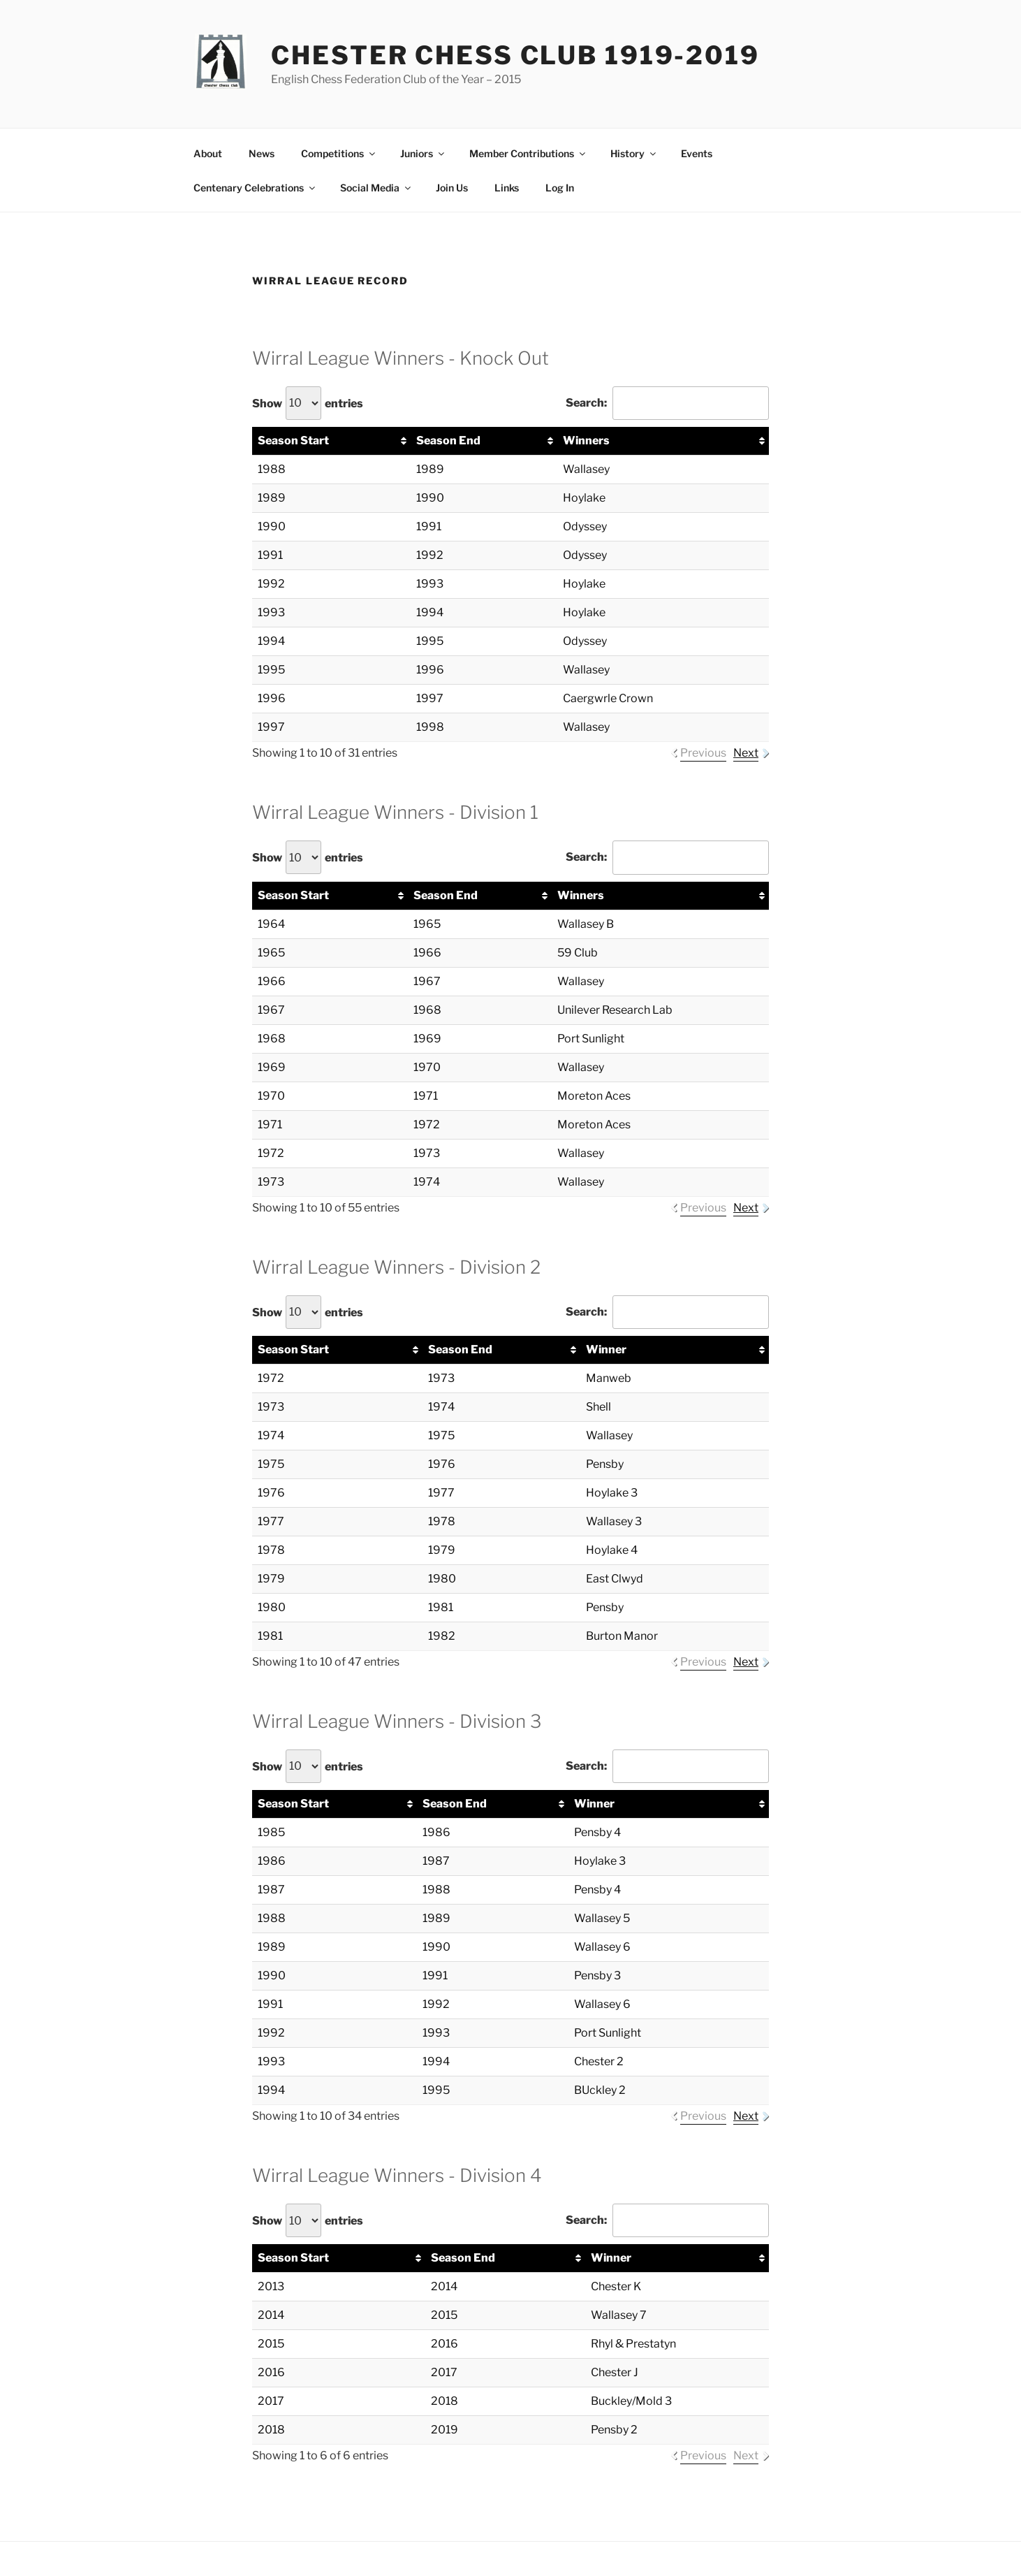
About (207, 153)
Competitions (339, 153)
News (261, 153)
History (634, 153)
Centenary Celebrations (255, 188)
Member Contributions (528, 153)
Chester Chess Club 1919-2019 (515, 55)
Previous (703, 752)
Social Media (376, 188)
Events (696, 153)
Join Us (452, 188)
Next (745, 752)
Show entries (307, 403)
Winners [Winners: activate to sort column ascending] (586, 440)
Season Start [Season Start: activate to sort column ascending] (293, 440)
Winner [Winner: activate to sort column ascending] (606, 1349)
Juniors (423, 153)
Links (506, 188)
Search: (667, 403)
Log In (559, 188)
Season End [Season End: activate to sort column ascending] (448, 440)
